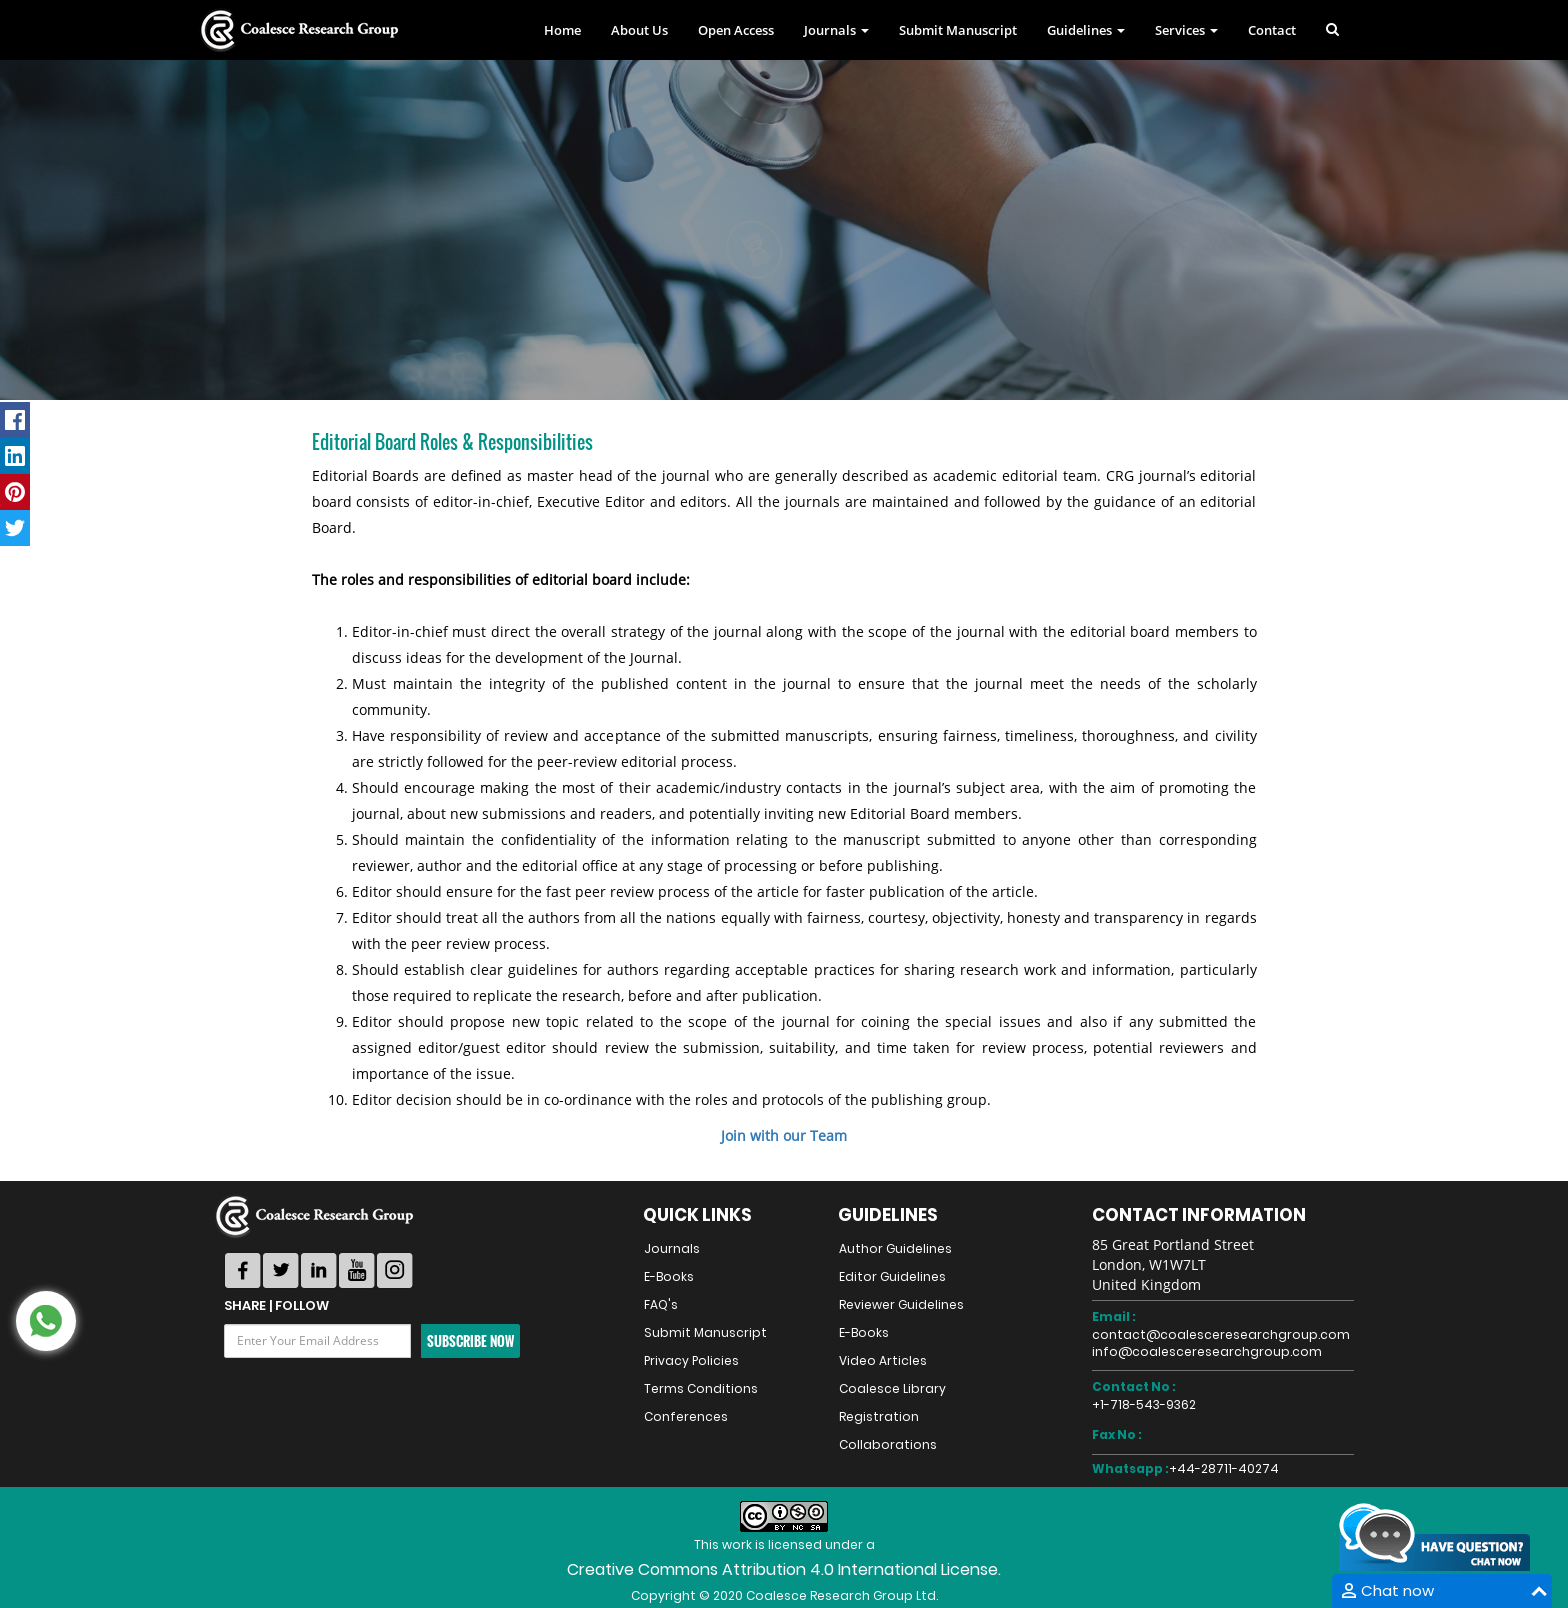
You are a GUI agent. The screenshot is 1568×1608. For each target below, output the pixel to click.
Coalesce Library (892, 1388)
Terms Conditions (701, 1388)
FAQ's (661, 1304)
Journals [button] (836, 30)
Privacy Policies (691, 1360)
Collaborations (888, 1444)
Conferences (686, 1416)
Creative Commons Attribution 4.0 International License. (784, 1569)
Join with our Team (784, 1135)
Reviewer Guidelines (901, 1304)
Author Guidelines (895, 1248)
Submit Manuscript (958, 30)
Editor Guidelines (892, 1276)
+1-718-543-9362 (1144, 1404)
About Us (639, 30)
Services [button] (1186, 30)
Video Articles (883, 1360)
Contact (1272, 30)
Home (562, 30)
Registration (879, 1416)
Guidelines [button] (1086, 30)
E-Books (669, 1276)
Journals (672, 1248)
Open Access (736, 30)
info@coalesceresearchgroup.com (1207, 1351)
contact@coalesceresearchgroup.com (1221, 1334)
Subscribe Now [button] (470, 1341)
